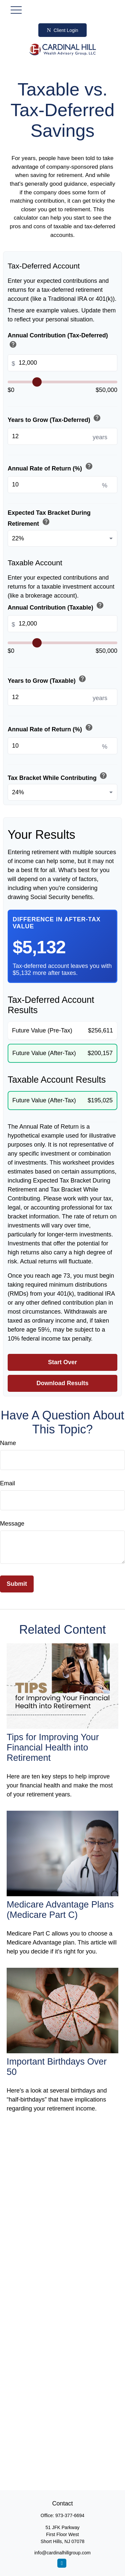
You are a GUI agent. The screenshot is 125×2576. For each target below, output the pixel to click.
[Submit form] (17, 1583)
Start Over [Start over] (62, 1362)
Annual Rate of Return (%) (51, 467)
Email (7, 1483)
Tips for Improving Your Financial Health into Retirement (53, 1747)
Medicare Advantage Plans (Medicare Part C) (60, 1910)
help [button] (13, 344)
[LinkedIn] (61, 2563)
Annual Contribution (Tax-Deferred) (58, 341)
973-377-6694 (69, 2515)
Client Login (62, 30)
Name (8, 1443)
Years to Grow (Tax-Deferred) (55, 419)
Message (12, 1523)
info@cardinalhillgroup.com (62, 2552)
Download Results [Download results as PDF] (62, 1383)
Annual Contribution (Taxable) (56, 606)
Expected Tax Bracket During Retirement (49, 518)
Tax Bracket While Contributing (58, 776)
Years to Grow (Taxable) (48, 679)
